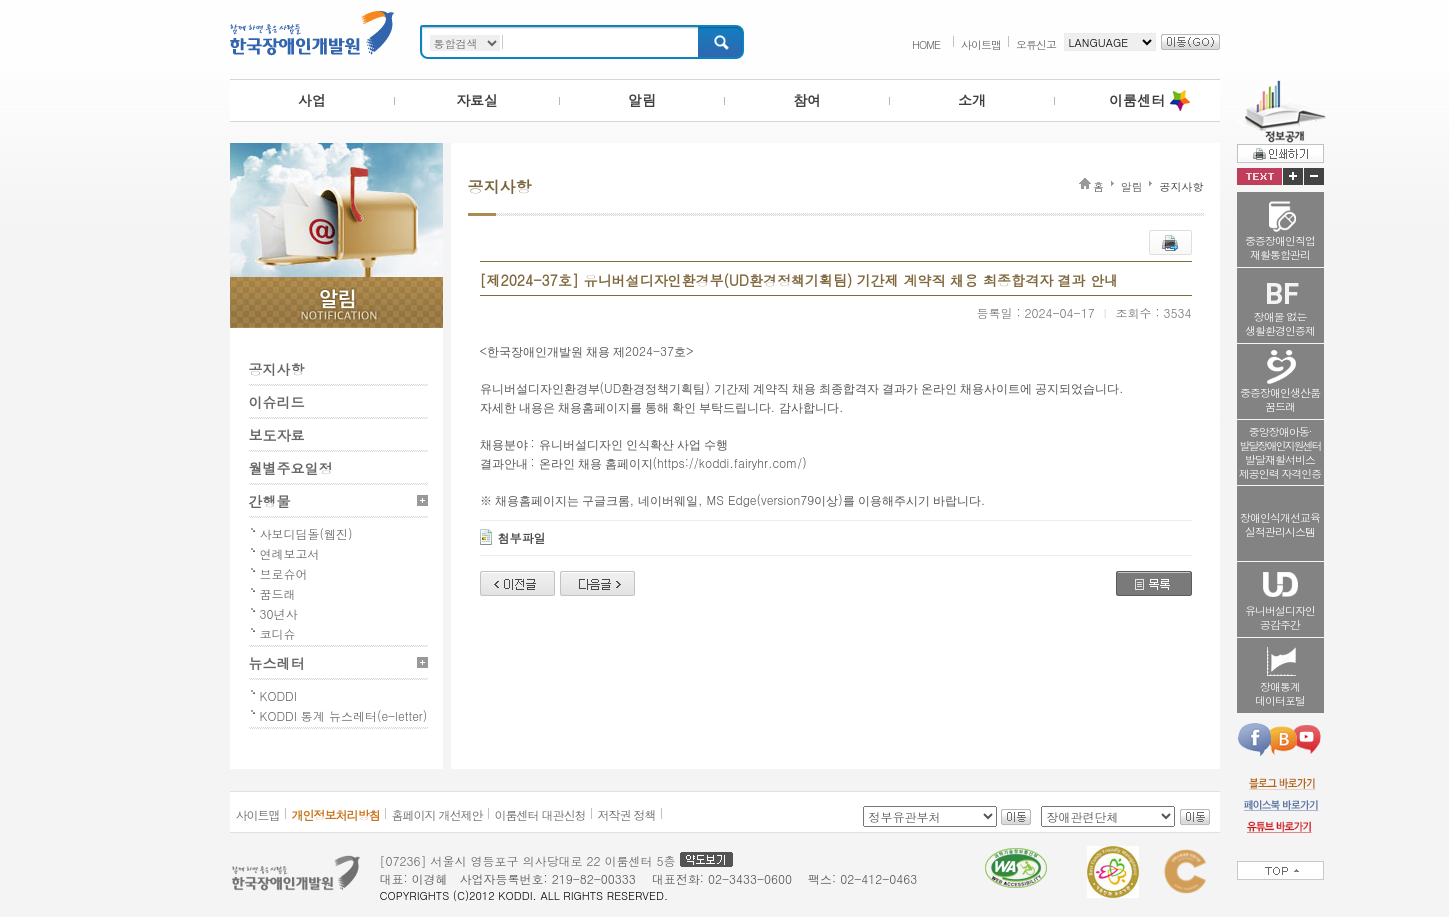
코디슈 (278, 633)
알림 (642, 100)
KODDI (278, 695)
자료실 (477, 100)
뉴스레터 (277, 663)
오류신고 (1036, 44)
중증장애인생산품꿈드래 (1280, 399)
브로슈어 (284, 573)
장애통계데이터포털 (1280, 693)
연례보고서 (290, 553)
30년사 (279, 613)
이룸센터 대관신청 (540, 814)
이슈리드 (277, 402)
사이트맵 (981, 44)
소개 (972, 100)
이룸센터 (1137, 100)
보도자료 (277, 435)
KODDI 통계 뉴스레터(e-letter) (344, 715)
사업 (312, 100)
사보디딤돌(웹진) (306, 533)
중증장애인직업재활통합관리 (1280, 247)
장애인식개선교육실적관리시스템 (1280, 524)
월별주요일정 (291, 468)
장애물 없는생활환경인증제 (1280, 323)
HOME (926, 44)
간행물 (270, 501)
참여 (807, 100)
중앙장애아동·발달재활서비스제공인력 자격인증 (1280, 452)
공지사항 (277, 369)
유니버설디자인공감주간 (1280, 617)
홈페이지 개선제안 (437, 814)
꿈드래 (278, 593)
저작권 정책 (627, 814)
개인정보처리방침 (336, 814)
